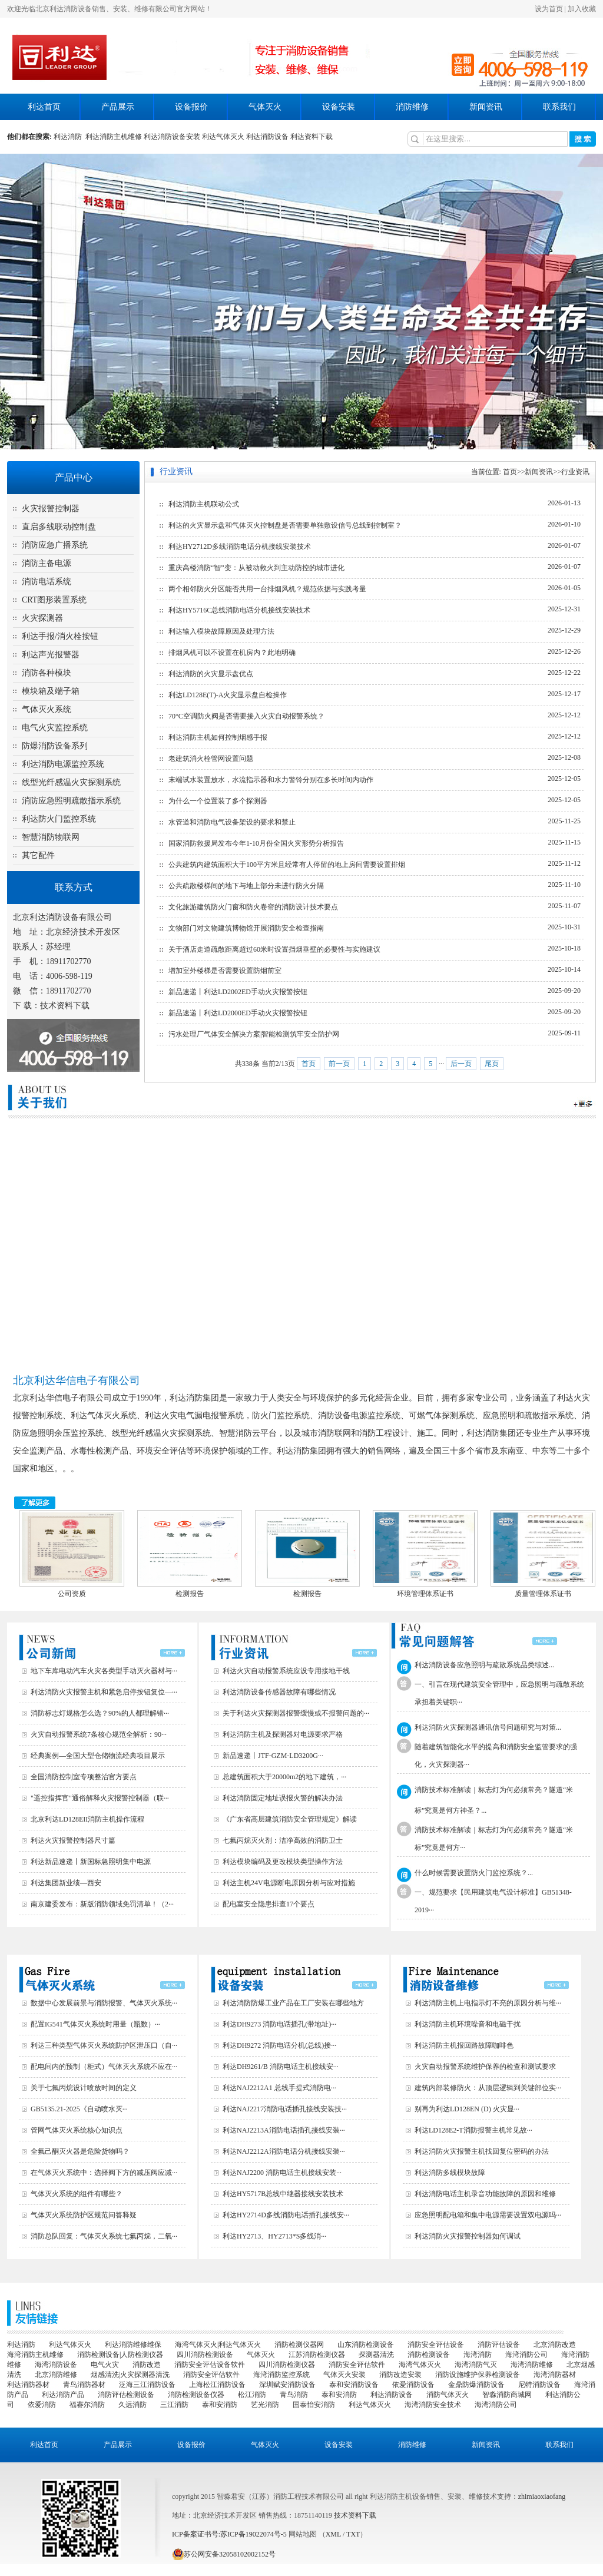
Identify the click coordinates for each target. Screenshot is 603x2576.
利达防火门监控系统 (59, 818)
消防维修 (412, 106)
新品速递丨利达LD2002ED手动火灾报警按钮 (237, 992)
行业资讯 (575, 472)
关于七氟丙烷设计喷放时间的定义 (84, 2088)
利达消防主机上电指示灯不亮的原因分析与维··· (488, 2003)
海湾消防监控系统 (281, 2374)
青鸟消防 (294, 2394)
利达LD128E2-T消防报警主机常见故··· (473, 2130)
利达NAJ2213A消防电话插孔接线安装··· (284, 2130)
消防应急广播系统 (55, 545)
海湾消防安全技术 (433, 2404)
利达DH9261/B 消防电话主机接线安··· (281, 2066)
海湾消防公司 (526, 2354)
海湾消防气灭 (476, 2364)
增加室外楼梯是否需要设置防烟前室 (224, 970)
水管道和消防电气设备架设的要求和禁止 (232, 822)
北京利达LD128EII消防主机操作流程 (87, 1819)
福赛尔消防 (87, 2404)
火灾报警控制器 (50, 508)
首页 (510, 472)
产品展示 (117, 106)
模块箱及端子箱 (50, 691)
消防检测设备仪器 (196, 2394)
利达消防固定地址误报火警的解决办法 (283, 1798)
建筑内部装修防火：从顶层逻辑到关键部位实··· (488, 2088)
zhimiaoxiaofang (542, 2496)
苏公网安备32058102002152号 (224, 2554)
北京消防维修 (56, 2374)
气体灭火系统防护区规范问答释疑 (84, 2215)
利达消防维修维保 (133, 2344)
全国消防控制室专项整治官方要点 (84, 1777)
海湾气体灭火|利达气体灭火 (218, 2344)
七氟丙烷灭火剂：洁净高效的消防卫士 (283, 1840)
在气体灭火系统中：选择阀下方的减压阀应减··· (104, 2172)
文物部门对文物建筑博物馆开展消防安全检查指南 (246, 928)
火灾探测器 (42, 618)
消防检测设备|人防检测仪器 (120, 2354)
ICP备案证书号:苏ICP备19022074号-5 (229, 2534)
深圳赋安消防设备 (287, 2384)
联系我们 (559, 106)
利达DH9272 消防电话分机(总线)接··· (279, 2045)
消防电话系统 (46, 581)
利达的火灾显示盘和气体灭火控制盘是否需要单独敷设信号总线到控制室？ (285, 525)
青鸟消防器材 (84, 2384)
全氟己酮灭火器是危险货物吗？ (80, 2151)
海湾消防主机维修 (35, 2354)
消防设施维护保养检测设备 (477, 2374)
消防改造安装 (400, 2374)
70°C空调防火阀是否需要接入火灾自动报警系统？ (246, 716)
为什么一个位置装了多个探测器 (217, 801)
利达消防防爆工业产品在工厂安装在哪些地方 (293, 2003)
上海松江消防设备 (217, 2384)
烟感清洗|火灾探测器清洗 (130, 2374)
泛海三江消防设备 (147, 2384)
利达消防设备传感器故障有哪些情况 (279, 1692)
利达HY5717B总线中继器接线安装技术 (283, 2194)
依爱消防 (42, 2404)
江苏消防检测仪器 (317, 2354)
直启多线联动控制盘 (59, 526)
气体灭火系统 (46, 709)
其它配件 (38, 855)
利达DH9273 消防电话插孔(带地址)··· (279, 2024)
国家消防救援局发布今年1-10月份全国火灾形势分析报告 (256, 843)
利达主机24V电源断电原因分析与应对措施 (289, 1883)
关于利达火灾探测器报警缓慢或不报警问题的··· (296, 1713)
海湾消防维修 (532, 2364)
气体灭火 (265, 106)
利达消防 (69, 137)
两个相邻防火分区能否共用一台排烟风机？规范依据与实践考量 (267, 589)
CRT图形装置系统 (54, 599)
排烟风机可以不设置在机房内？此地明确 (232, 652)
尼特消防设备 (539, 2384)
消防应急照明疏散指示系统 (71, 800)
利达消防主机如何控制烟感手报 (217, 737)
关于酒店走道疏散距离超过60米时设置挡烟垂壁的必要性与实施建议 (274, 949)
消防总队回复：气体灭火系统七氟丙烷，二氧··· (104, 2236)
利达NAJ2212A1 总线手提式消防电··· (279, 2088)
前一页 (339, 1063)
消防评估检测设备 (126, 2394)
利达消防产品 (63, 2394)
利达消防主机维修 (113, 137)
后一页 (461, 1063)
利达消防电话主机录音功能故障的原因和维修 (485, 2194)
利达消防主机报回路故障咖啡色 (464, 2045)
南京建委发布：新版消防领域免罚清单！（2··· (102, 1904)
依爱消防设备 (413, 2384)
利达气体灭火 (223, 137)
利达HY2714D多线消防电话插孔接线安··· (286, 2215)
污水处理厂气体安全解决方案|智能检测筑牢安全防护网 (253, 1034)
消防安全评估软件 (357, 2364)
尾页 (492, 1063)
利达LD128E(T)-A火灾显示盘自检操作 (227, 695)
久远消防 (132, 2404)
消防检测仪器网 (299, 2344)
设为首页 (549, 9)
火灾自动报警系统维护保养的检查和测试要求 (485, 2066)
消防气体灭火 (447, 2394)
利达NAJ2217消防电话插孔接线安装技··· (285, 2109)
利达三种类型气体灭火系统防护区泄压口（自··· (104, 2045)
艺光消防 (265, 2404)
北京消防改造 (555, 2344)
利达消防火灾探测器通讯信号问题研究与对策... (488, 1727)
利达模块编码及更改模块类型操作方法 (283, 1861)
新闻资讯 (485, 106)
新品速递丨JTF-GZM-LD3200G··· (273, 1755)
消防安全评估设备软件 (209, 2364)
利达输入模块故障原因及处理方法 (221, 631)
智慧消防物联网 (50, 837)
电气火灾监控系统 (55, 727)
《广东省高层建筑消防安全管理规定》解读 (290, 1819)
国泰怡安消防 (314, 2404)
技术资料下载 (65, 1005)
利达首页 (44, 106)
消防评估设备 (499, 2344)
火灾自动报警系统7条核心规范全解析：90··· (99, 1734)
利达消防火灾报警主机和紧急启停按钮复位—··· (104, 1692)
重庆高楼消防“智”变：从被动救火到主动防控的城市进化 (256, 568)
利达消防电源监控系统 (63, 764)
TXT (353, 2534)
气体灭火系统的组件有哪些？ (76, 2194)
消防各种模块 (46, 672)
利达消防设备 (267, 137)
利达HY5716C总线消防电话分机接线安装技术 (239, 610)
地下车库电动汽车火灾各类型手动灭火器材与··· (104, 1671)
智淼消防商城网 (507, 2394)
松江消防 (252, 2394)
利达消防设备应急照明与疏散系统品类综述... (484, 1665)
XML (333, 2534)
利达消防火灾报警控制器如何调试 (468, 2236)
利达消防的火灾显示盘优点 (210, 674)
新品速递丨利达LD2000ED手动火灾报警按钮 (237, 1013)
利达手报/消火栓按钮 (60, 636)
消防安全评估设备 (435, 2344)
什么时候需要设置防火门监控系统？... (474, 1873)
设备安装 (338, 106)
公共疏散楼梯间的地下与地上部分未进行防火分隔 (246, 886)
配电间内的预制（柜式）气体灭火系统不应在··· (104, 2066)
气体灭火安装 (344, 2374)
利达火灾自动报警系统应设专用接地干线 (286, 1671)
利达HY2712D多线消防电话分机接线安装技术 (239, 546)
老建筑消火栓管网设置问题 (210, 758)
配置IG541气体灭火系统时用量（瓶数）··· (95, 2024)
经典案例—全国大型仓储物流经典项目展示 (98, 1755)
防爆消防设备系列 (55, 745)
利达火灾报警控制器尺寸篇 (73, 1840)
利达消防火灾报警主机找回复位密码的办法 (482, 2151)
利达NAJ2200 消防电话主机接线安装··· (282, 2172)
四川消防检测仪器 (287, 2364)
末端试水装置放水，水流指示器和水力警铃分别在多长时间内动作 (270, 780)
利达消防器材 (28, 2384)
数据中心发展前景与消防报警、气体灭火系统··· (104, 2003)
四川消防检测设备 (205, 2354)
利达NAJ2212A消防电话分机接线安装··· (284, 2151)
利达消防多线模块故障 (450, 2172)
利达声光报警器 (50, 654)
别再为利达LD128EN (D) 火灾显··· (467, 2109)
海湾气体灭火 (420, 2364)
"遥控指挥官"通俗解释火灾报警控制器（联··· (100, 1798)
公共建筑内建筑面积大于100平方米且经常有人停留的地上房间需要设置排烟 (286, 864)
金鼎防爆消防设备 (476, 2384)
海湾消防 (477, 2354)
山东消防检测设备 (365, 2344)
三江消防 (174, 2404)
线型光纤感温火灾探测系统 (71, 782)
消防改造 (146, 2364)
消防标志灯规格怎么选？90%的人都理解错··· (100, 1713)
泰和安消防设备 (354, 2384)
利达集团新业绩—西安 (66, 1883)
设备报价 (191, 106)
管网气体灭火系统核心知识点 (76, 2130)
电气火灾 (105, 2364)
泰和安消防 (339, 2394)
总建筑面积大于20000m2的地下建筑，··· (284, 1777)
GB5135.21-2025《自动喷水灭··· (79, 2109)
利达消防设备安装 (172, 137)
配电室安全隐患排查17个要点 (268, 1904)
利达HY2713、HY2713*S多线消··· (274, 2236)
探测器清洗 (376, 2354)
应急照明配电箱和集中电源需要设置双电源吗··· (488, 2215)
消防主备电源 (46, 563)
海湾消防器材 (555, 2374)
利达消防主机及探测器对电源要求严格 (283, 1734)
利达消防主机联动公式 (203, 504)
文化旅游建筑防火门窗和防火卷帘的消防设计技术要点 (253, 907)
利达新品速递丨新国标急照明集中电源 (91, 1861)
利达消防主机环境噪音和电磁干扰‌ (468, 2024)
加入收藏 (582, 9)
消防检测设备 (428, 2354)
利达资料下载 (311, 137)
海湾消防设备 (56, 2364)
